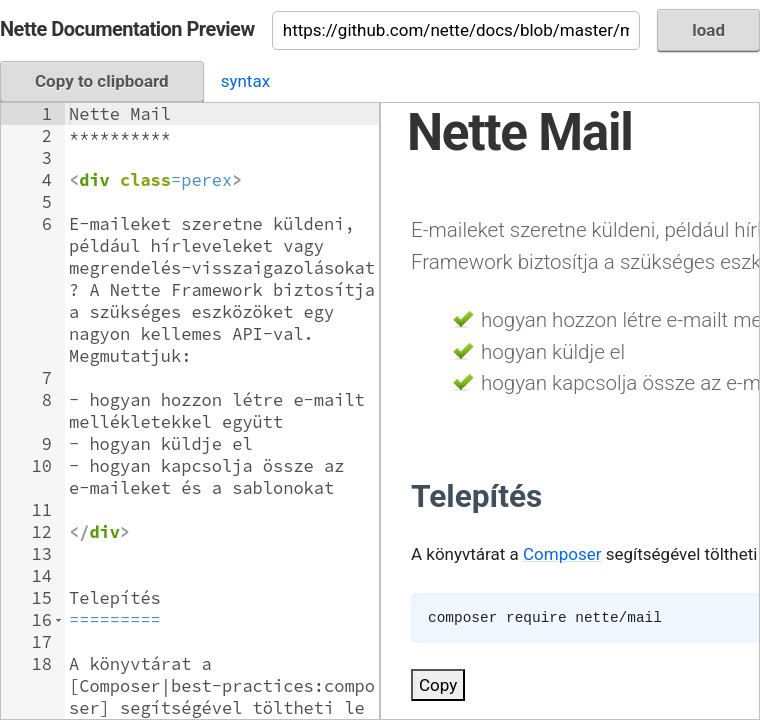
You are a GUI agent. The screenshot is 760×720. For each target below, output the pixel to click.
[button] (58, 620)
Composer (562, 554)
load (708, 30)
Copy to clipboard (102, 81)
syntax (245, 81)
